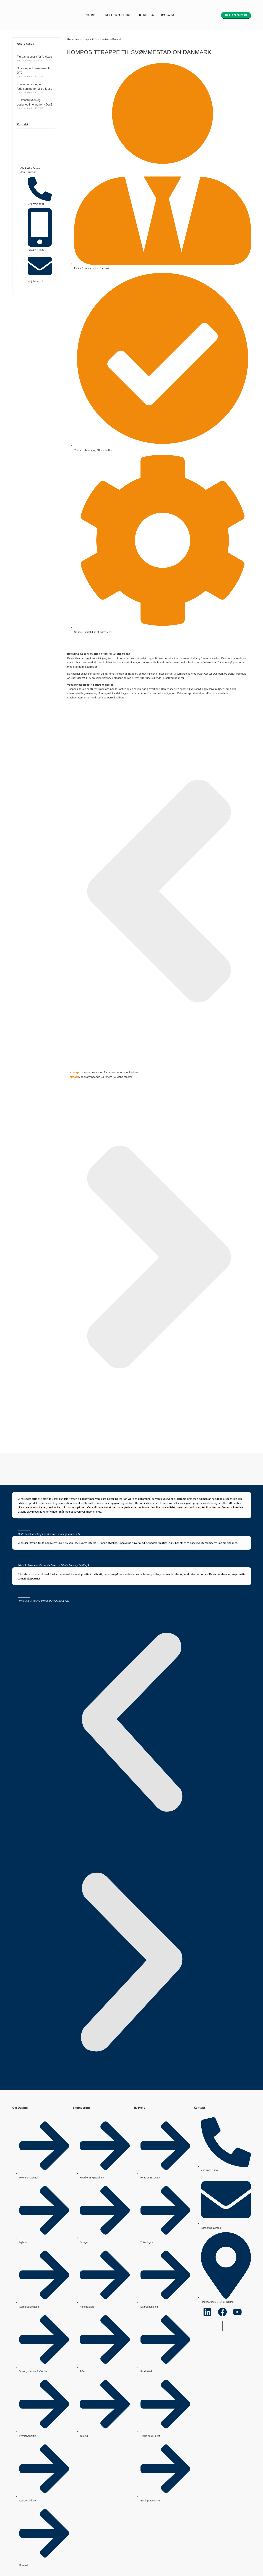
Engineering (146, 15)
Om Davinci (168, 15)
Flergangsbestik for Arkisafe (34, 56)
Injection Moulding (118, 15)
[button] (131, 1723)
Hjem (70, 39)
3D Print (91, 15)
